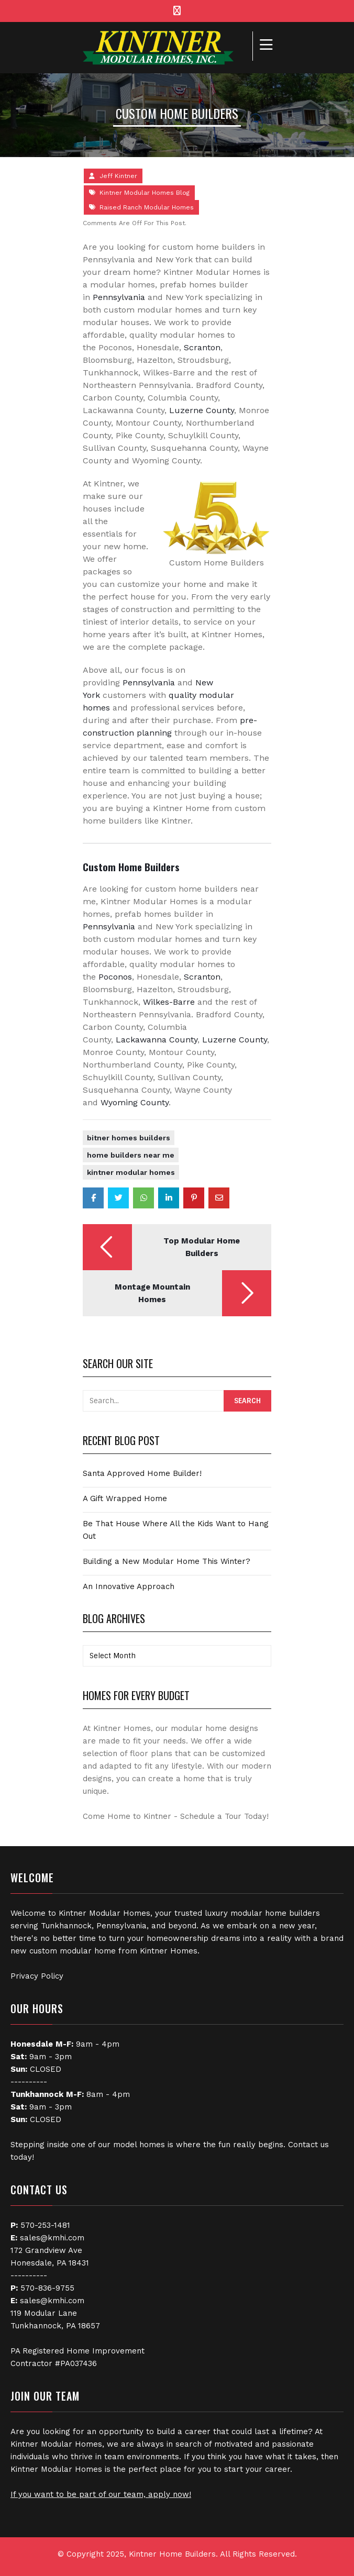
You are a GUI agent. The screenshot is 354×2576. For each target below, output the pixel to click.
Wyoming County (135, 1102)
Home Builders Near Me (130, 1155)
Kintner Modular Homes (131, 1172)
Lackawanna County (156, 1040)
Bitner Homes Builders (128, 1138)
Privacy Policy (36, 1976)
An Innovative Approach (128, 1586)
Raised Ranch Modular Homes (146, 207)
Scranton (202, 347)
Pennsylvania (119, 297)
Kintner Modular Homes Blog (144, 192)
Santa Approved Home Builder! (142, 1473)
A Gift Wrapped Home (125, 1498)
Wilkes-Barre (169, 1002)
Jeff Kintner (118, 176)
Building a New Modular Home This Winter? (166, 1561)
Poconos (115, 977)
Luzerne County (201, 410)
